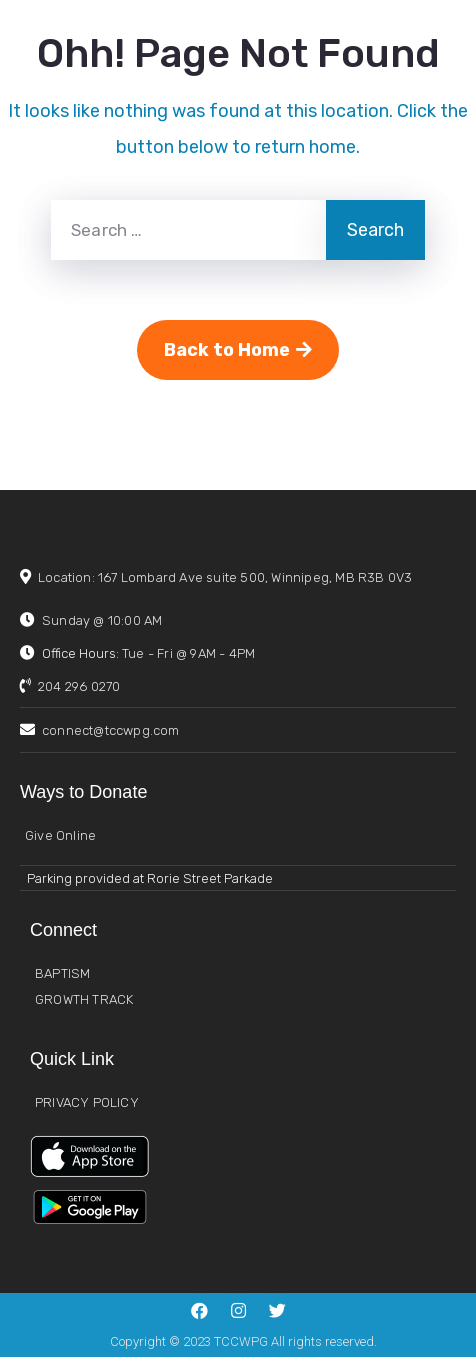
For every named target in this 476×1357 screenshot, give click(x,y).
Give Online (60, 835)
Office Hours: (148, 653)
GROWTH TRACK (84, 999)
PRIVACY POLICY (87, 1102)
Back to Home (238, 350)
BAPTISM (62, 973)
